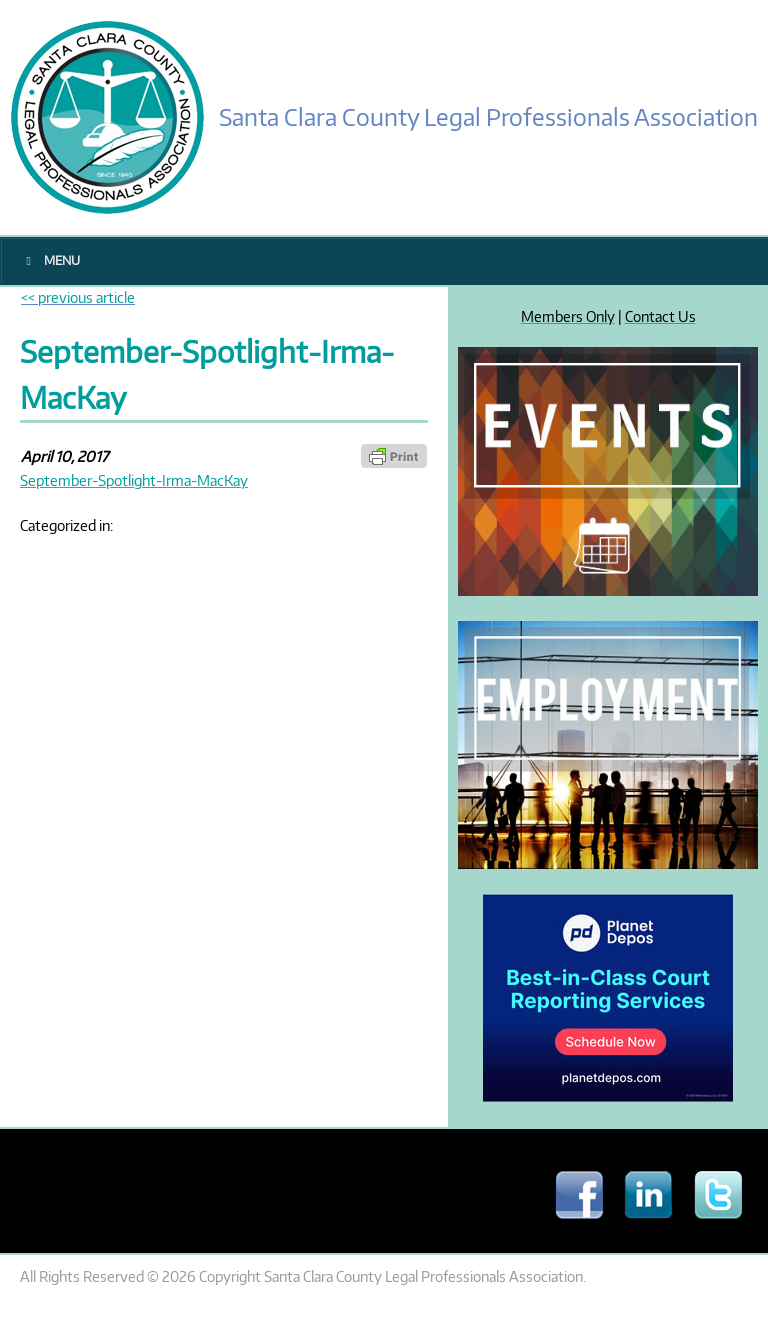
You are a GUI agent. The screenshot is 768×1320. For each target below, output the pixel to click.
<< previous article (78, 297)
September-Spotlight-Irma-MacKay (134, 480)
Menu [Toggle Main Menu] (50, 260)
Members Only (568, 316)
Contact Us (660, 316)
